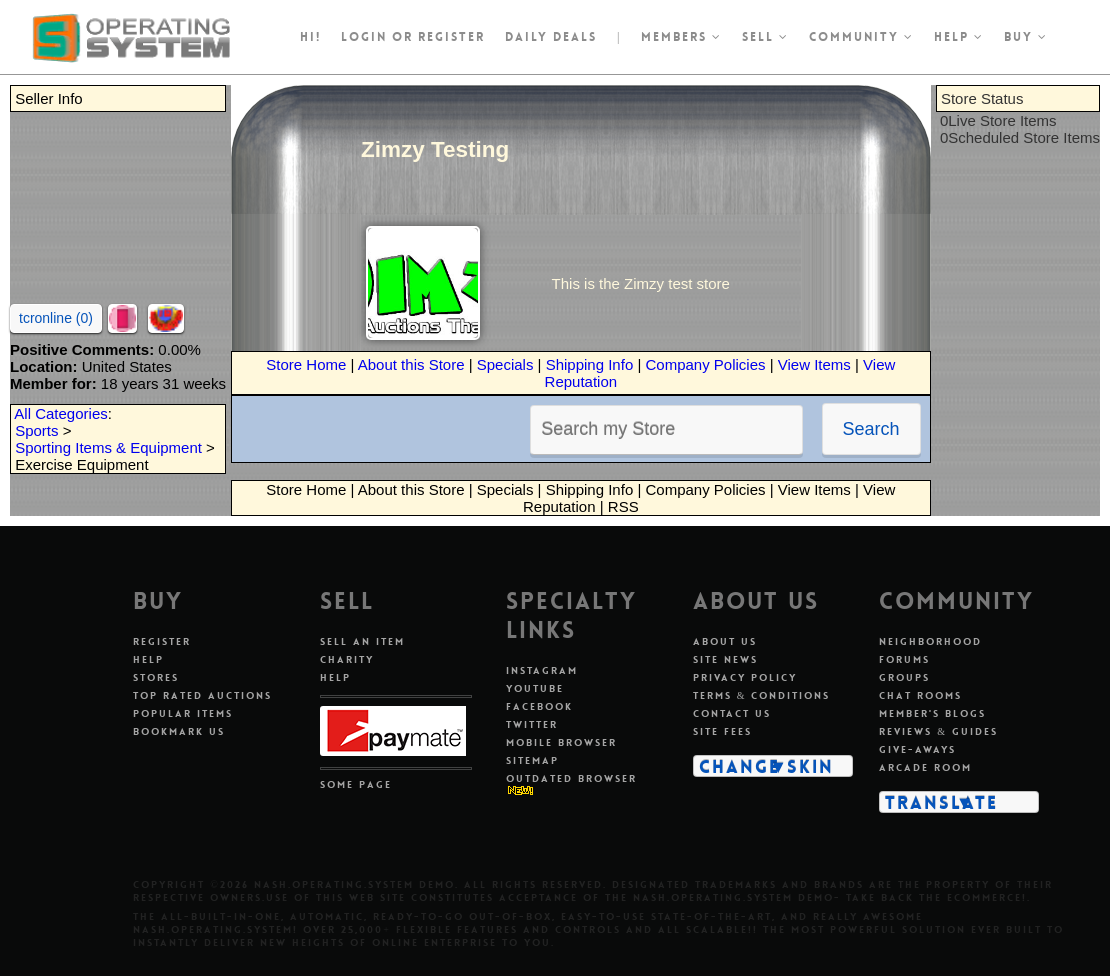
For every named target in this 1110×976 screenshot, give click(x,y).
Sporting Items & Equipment (108, 447)
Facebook (539, 706)
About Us (725, 641)
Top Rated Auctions (202, 695)
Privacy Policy (745, 677)
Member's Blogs (932, 713)
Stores (156, 677)
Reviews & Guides (938, 731)
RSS (623, 506)
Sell (765, 37)
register (451, 37)
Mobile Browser (561, 742)
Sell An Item (362, 641)
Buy (1026, 37)
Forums (904, 659)
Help (959, 37)
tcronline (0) (56, 318)
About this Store (411, 364)
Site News (725, 659)
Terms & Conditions (762, 695)
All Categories (60, 413)
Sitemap (532, 760)
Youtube (535, 688)
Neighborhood (930, 641)
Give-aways (917, 749)
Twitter (532, 724)
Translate (941, 802)
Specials (505, 364)
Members (681, 37)
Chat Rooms (920, 695)
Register (162, 641)
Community (861, 37)
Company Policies (705, 364)
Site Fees (722, 731)
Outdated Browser (571, 778)
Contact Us (732, 713)
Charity (347, 659)
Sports (36, 430)
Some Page (356, 784)
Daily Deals (551, 37)
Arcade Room (925, 767)
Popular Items (183, 713)
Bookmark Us (179, 731)
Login (364, 37)
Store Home (306, 364)
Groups (904, 677)
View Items (814, 364)
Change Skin (766, 766)
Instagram (542, 670)
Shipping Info (590, 364)
